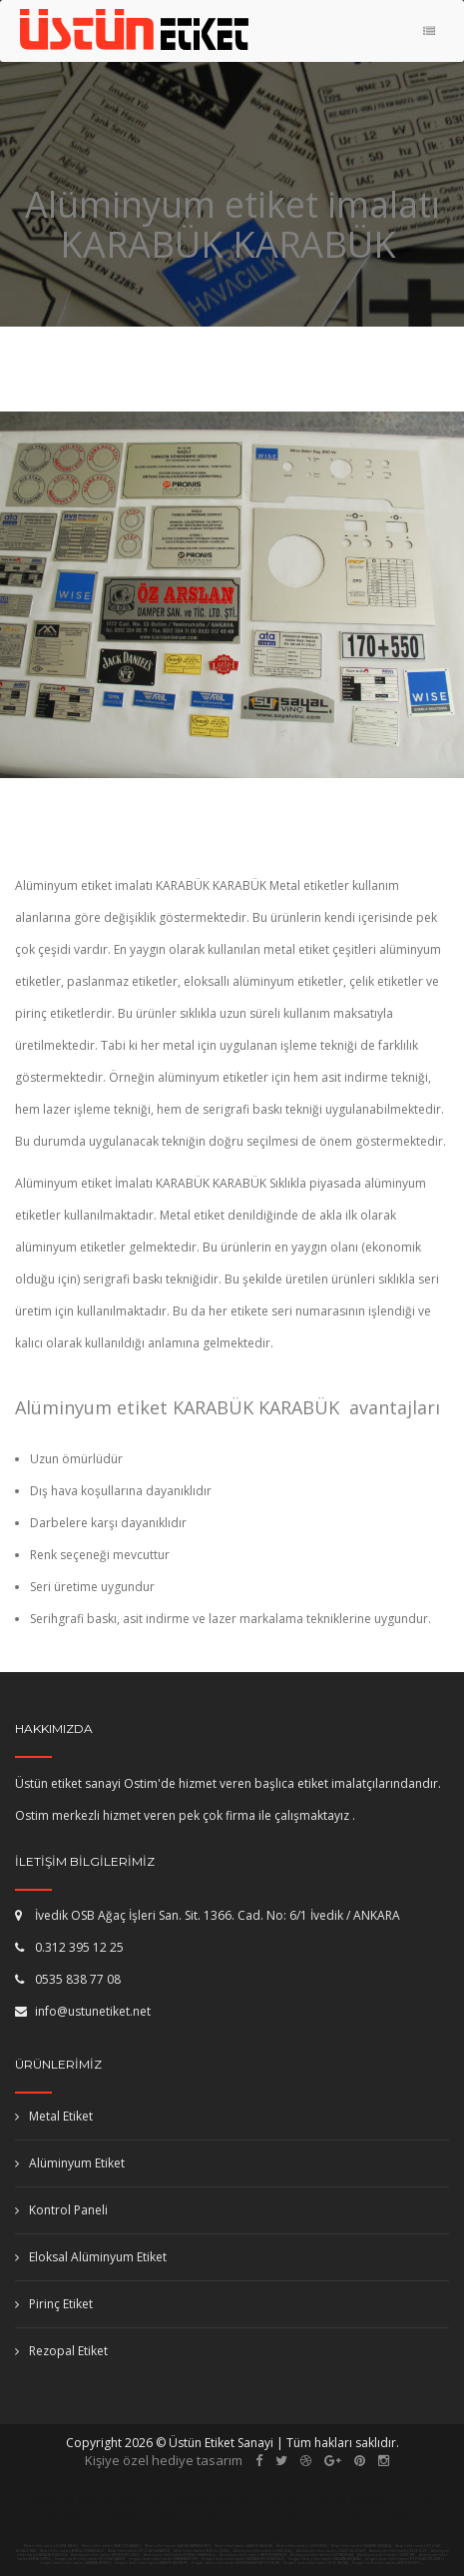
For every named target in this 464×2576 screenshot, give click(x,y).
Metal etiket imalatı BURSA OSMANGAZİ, (72, 2551)
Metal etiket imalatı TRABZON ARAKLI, (112, 2546)
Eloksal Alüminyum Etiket (91, 2256)
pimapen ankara (239, 2479)
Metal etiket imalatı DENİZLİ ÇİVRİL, (202, 2551)
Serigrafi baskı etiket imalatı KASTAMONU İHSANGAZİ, (243, 2559)
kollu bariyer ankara (258, 2516)
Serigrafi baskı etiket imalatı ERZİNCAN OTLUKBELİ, (405, 2559)
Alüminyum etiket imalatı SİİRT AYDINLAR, (322, 2555)
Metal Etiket (54, 2116)
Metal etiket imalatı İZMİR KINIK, (302, 2546)
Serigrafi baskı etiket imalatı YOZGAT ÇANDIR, (90, 2559)
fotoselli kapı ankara (367, 2479)
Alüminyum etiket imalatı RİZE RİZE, (399, 2551)
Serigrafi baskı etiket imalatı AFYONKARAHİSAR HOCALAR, (236, 2563)
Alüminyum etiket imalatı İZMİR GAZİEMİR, (331, 2551)
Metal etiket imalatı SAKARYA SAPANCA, (361, 2546)
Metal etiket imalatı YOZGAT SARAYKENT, (139, 2551)
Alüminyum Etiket (70, 2162)
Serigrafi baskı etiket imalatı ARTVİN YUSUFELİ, (387, 2563)
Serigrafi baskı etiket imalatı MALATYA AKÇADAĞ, (325, 2559)
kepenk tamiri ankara (94, 2498)
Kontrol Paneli (61, 2209)
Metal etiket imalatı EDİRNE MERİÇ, (51, 2546)
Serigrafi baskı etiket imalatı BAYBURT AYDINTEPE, (152, 2563)
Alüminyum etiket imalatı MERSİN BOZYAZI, (106, 2555)
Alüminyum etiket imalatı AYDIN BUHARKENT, (254, 2555)
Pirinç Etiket (54, 2303)
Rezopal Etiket (61, 2350)
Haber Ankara (377, 2516)
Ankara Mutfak (237, 2535)
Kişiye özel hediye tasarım (163, 2460)
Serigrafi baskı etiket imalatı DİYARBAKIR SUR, (164, 2559)
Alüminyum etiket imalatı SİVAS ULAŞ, (263, 2551)
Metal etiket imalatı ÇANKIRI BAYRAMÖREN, (178, 2546)
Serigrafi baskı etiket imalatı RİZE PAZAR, (316, 2563)
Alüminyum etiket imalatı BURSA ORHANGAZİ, (181, 2555)
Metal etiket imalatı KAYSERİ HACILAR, (244, 2546)
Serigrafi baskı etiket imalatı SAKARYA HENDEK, (76, 2563)
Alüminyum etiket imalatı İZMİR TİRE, (387, 2555)
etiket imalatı (213, 2498)
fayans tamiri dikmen (331, 2498)
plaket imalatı (140, 2516)
